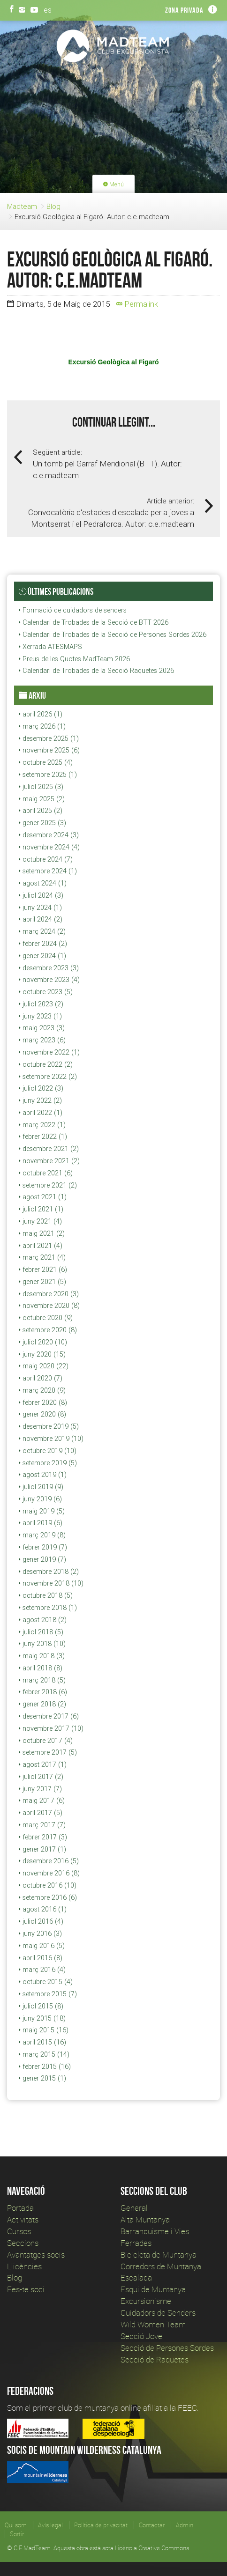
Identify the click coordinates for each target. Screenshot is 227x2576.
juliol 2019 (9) (41, 1487)
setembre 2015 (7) (48, 1994)
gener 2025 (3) (42, 823)
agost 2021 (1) (43, 1197)
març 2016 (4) (42, 1969)
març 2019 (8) (42, 1535)
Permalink (137, 304)
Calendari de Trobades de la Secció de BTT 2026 (93, 622)
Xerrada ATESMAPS (50, 646)
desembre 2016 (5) (49, 1861)
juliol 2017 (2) (41, 1776)
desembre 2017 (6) (49, 1716)
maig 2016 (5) (42, 1945)
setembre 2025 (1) (48, 774)
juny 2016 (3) (40, 1933)
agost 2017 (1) (43, 1764)
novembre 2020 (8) (49, 1305)
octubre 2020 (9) (46, 1318)
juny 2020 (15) (42, 1354)
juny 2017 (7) (40, 1789)
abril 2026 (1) (40, 714)
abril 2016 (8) (40, 1958)
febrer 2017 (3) (43, 1837)
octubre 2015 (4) (46, 1982)
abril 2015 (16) (42, 2042)
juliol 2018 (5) (41, 1632)
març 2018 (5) (42, 1680)
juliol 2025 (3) (41, 786)
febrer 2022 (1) (43, 1136)
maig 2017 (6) (42, 1800)
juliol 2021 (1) (41, 1209)
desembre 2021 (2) (49, 1148)
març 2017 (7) (42, 1825)
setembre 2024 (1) (48, 871)
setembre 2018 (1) (48, 1607)
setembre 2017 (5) (48, 1752)
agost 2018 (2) (43, 1620)
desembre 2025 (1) (49, 738)
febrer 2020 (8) (43, 1402)
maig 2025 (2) (42, 799)
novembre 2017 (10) (51, 1728)
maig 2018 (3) (42, 1656)
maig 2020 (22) (43, 1366)
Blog (53, 206)
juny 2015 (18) (42, 2018)
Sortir (17, 2534)
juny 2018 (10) (42, 1643)
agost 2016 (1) (43, 1909)
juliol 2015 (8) (41, 2006)
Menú (113, 184)
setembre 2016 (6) (48, 1897)
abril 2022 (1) (40, 1112)
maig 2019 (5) (42, 1511)
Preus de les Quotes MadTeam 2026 (74, 659)
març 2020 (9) (42, 1390)
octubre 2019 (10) (47, 1451)
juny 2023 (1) (40, 1016)
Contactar (152, 2525)
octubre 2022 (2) (46, 1064)
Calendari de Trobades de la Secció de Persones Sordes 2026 (112, 634)
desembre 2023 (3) (49, 968)
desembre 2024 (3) (49, 835)
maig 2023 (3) (42, 1028)
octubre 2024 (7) (46, 859)
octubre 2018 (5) (46, 1595)
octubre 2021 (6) (46, 1173)
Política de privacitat (101, 2525)
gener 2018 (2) (42, 1704)
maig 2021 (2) (42, 1233)
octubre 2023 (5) (46, 992)
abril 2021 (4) (40, 1245)
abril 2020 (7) (40, 1378)
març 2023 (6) (42, 1040)
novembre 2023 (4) (49, 979)
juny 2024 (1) (40, 907)
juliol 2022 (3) (41, 1088)
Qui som (16, 2525)
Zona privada (184, 10)
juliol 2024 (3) (41, 895)
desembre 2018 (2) (49, 1571)
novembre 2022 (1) (49, 1052)
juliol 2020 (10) (43, 1342)
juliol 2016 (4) (41, 1921)
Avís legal (50, 2525)
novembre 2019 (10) (51, 1438)
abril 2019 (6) (40, 1523)
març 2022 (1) (42, 1125)
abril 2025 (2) (40, 810)
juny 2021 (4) (40, 1221)
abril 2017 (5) (40, 1812)
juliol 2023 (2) (41, 1004)
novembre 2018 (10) (51, 1583)
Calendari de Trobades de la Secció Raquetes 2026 (96, 670)
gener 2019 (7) (42, 1559)
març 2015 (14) (44, 2054)
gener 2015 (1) (42, 2078)
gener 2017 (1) (42, 1849)
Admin (184, 2525)
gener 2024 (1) (42, 956)
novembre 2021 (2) (49, 1161)
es (48, 10)
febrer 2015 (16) (45, 2066)
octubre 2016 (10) (47, 1885)
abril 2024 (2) (40, 919)
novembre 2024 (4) (49, 847)
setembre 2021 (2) (48, 1185)
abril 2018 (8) (40, 1668)
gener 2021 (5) (42, 1281)
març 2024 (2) (42, 931)
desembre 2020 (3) (49, 1294)
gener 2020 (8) (42, 1414)
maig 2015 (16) (43, 2030)
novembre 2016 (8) (49, 1873)
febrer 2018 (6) (43, 1692)
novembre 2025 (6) (49, 750)
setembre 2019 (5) (48, 1463)
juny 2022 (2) (40, 1100)
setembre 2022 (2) (48, 1076)
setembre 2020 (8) (48, 1330)
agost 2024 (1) (43, 883)
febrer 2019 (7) (43, 1547)
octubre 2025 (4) (46, 762)
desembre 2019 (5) (49, 1426)
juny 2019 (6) (40, 1499)
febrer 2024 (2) (43, 943)
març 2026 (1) (42, 726)
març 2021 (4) (42, 1257)
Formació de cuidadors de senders (73, 610)
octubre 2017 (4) (46, 1740)
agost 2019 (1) (43, 1474)
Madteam (22, 206)
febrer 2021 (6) (43, 1269)
